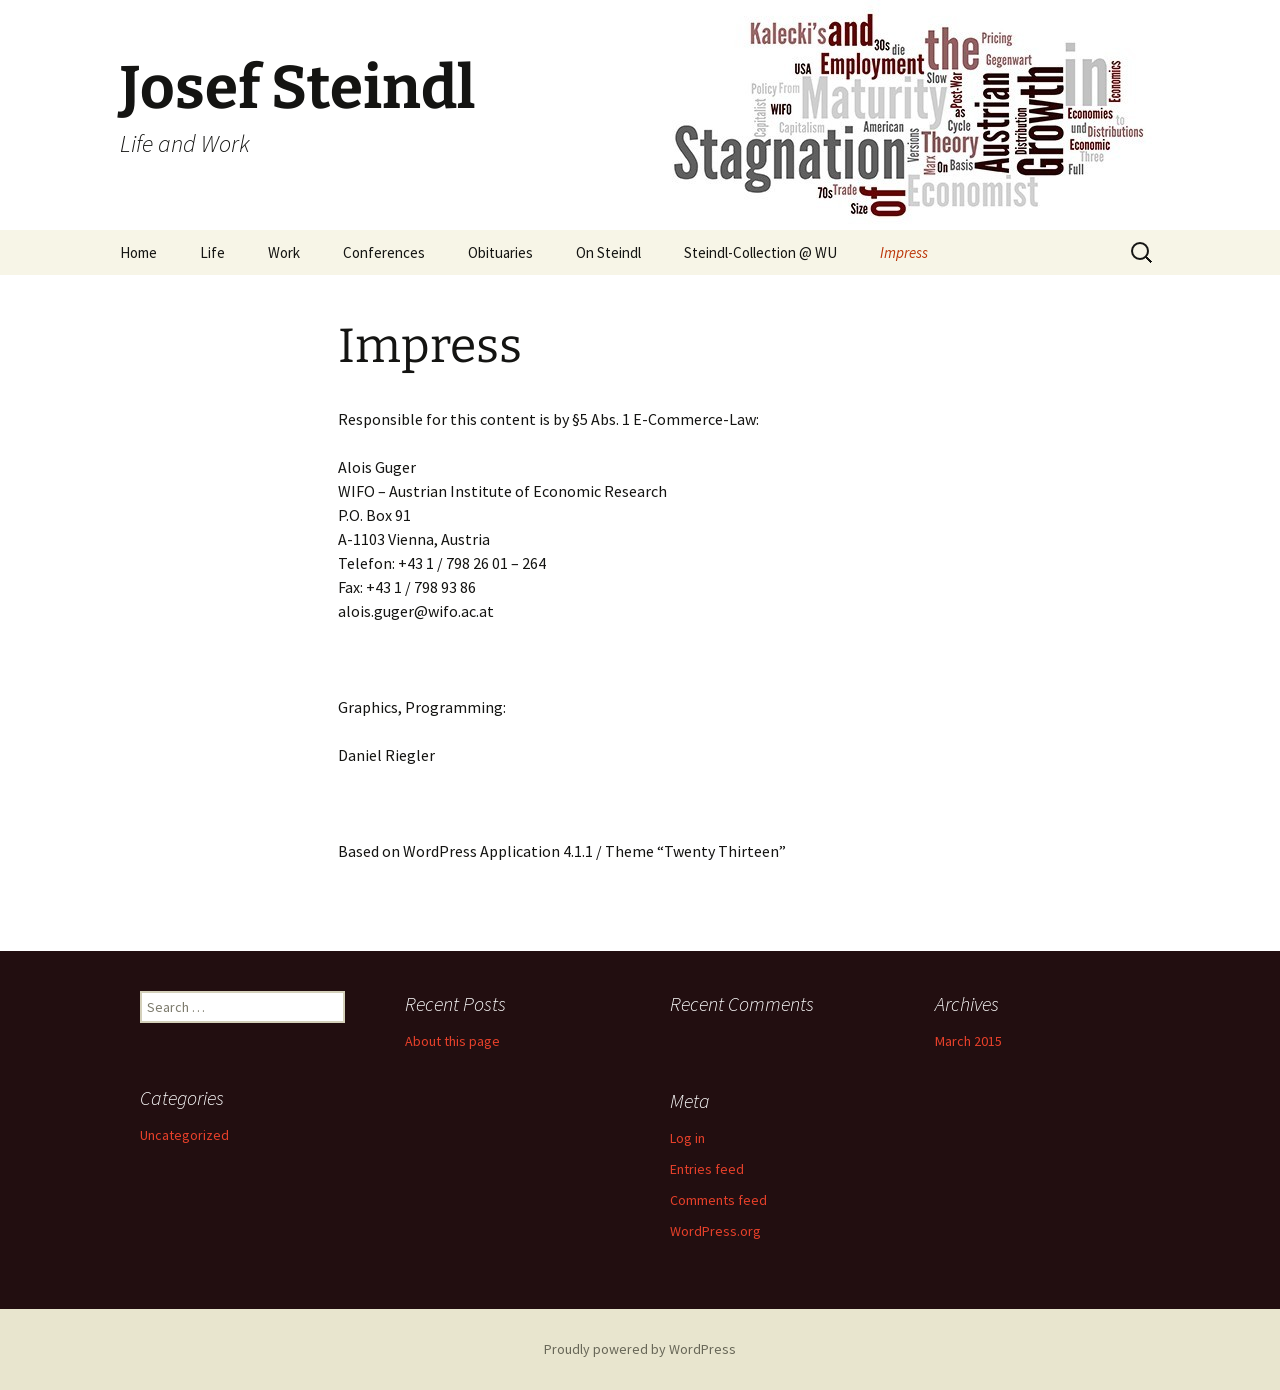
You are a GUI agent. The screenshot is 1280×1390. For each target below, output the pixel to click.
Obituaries (500, 252)
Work (284, 252)
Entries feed (707, 1169)
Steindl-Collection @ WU (760, 252)
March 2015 (968, 1041)
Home (138, 252)
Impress (904, 252)
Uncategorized (184, 1135)
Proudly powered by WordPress (640, 1349)
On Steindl (608, 252)
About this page (452, 1041)
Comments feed (718, 1200)
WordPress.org (715, 1231)
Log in (687, 1138)
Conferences (384, 252)
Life (212, 252)
